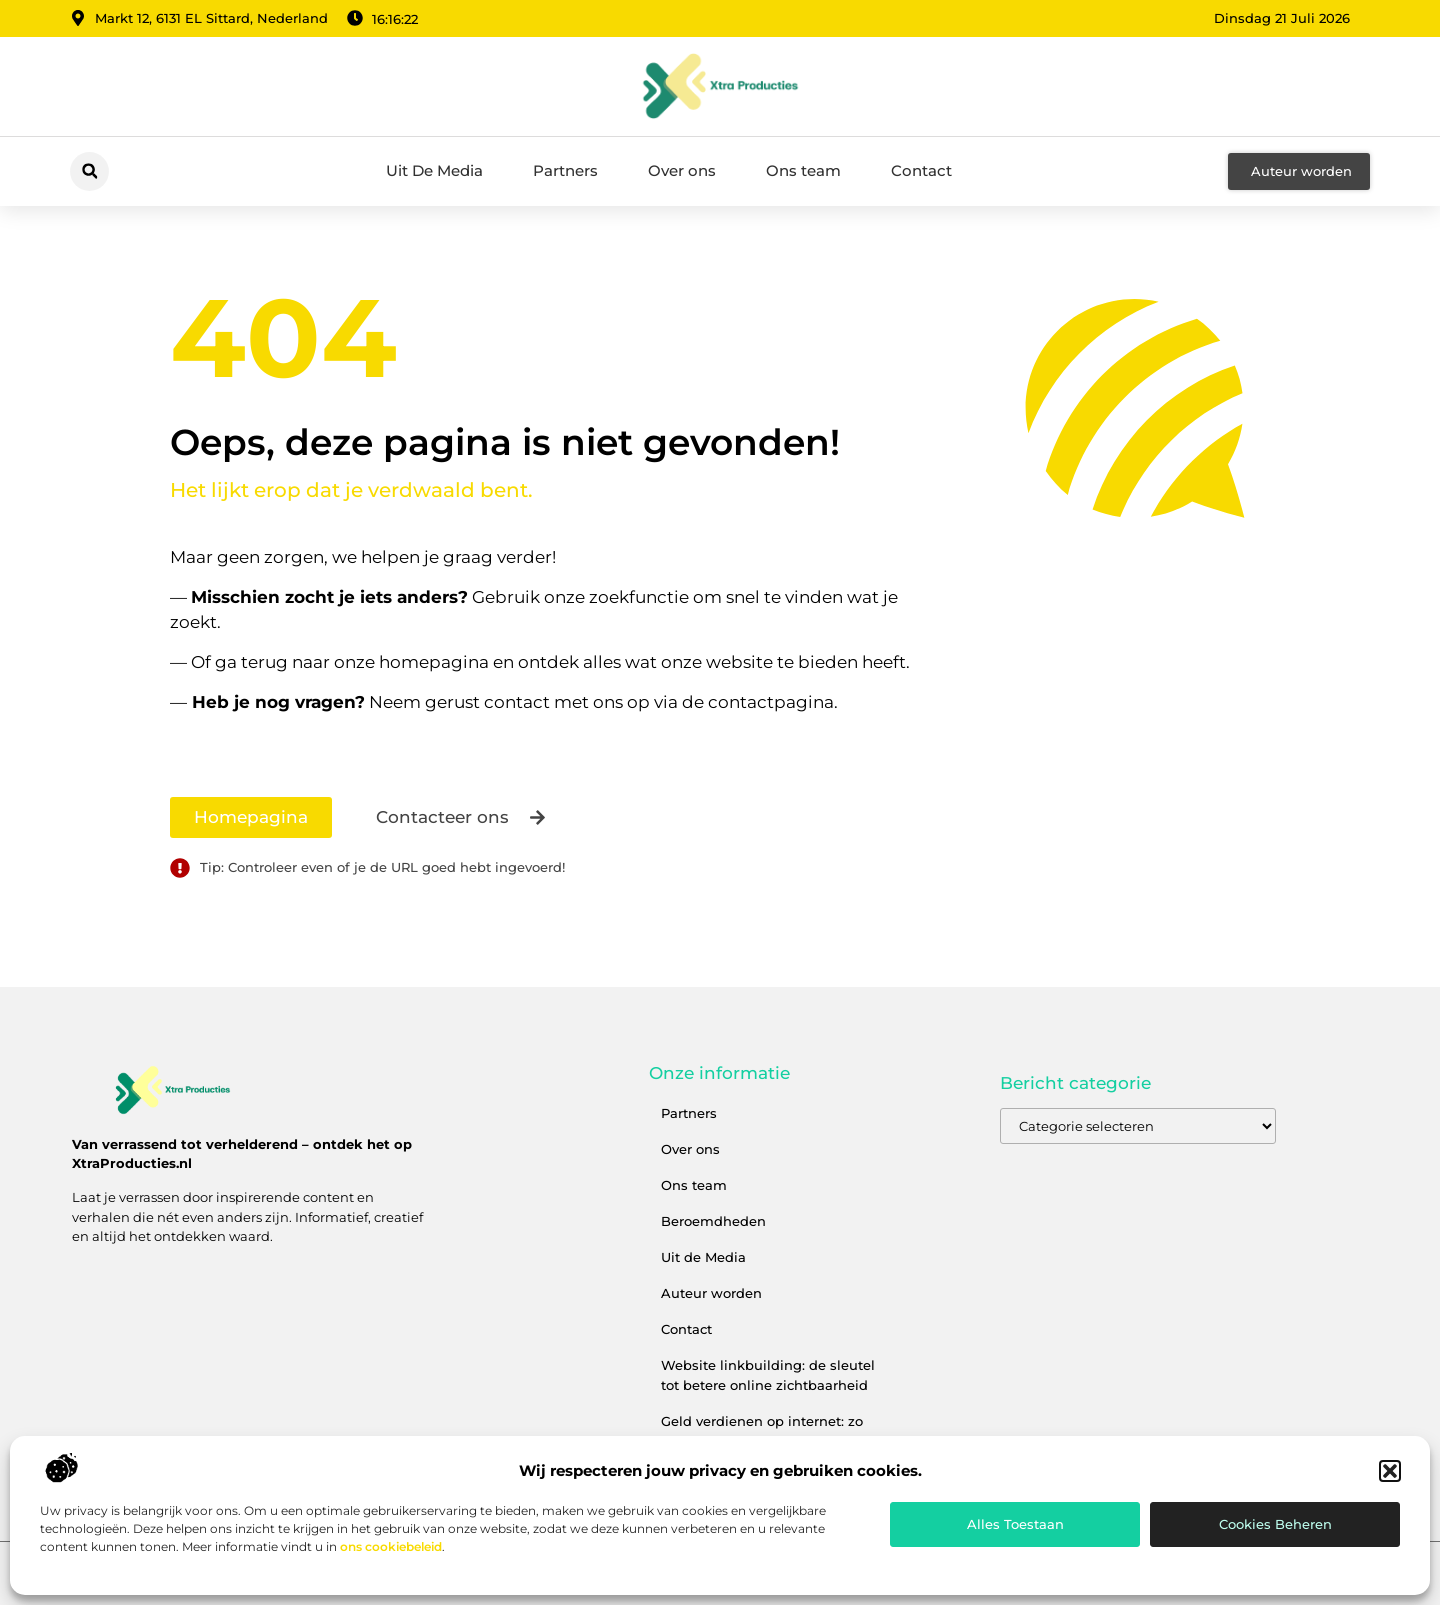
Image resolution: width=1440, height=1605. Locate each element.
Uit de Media (703, 1257)
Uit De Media (434, 170)
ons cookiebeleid (391, 1546)
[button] (1390, 1471)
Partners (565, 170)
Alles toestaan (1015, 1524)
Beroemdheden (713, 1221)
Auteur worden (711, 1293)
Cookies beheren (1275, 1524)
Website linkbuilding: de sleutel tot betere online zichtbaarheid (768, 1375)
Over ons (682, 170)
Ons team (803, 170)
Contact (921, 170)
